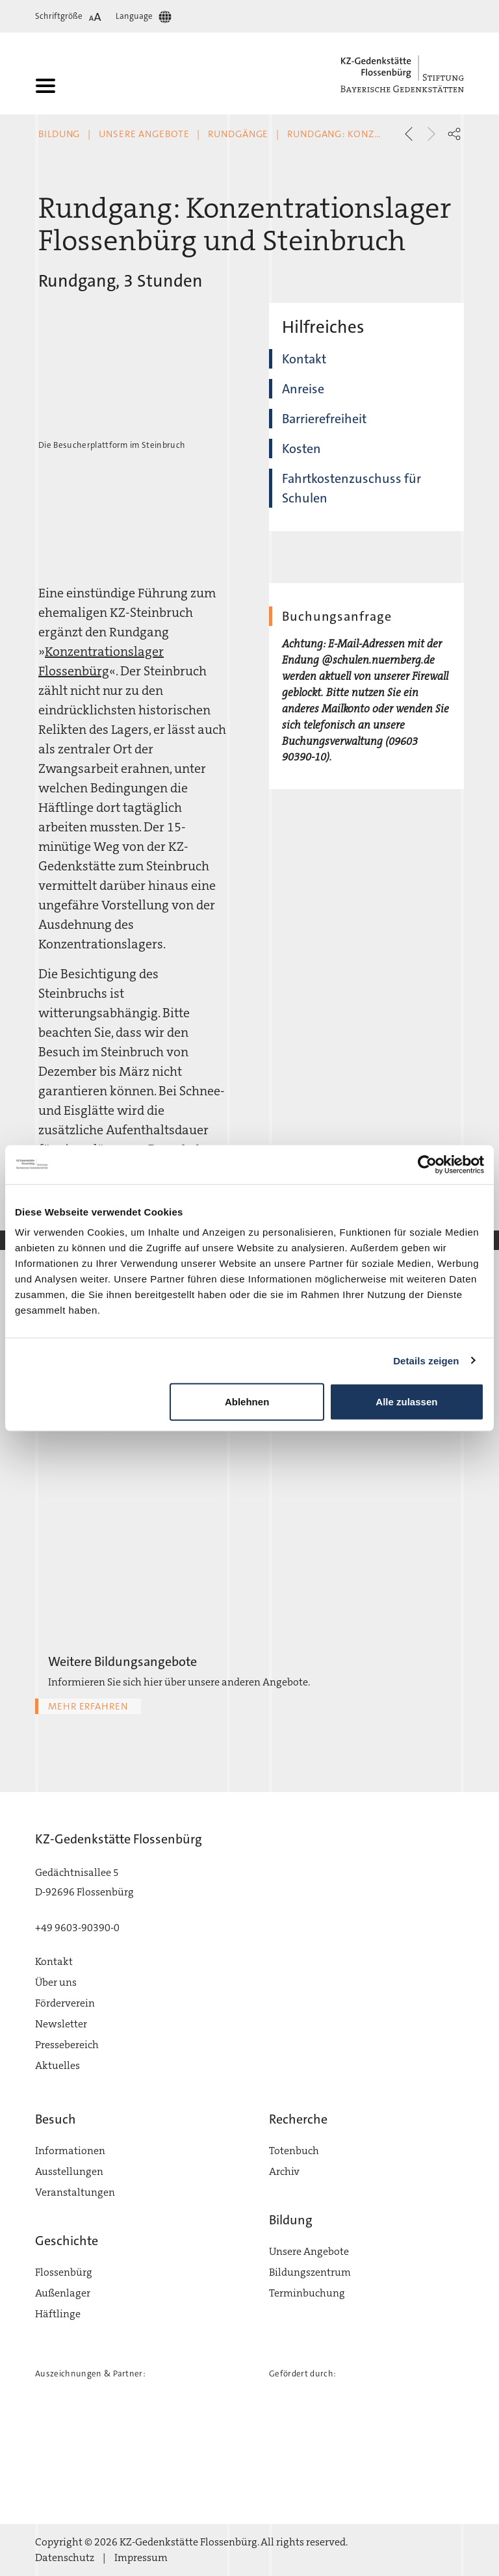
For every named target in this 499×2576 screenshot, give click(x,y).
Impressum (141, 2557)
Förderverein (65, 2003)
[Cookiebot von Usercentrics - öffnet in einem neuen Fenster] (427, 1164)
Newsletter (61, 2024)
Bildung (59, 133)
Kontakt (304, 358)
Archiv (284, 2171)
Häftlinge (58, 2314)
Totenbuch (294, 2150)
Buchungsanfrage (337, 616)
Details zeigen (426, 1360)
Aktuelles (57, 2065)
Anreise (303, 388)
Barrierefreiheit (324, 418)
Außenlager (62, 2293)
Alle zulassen (406, 1401)
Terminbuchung (307, 2293)
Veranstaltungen (75, 2192)
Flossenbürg (63, 2272)
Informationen (70, 2150)
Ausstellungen (69, 2171)
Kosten (301, 448)
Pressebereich (67, 2044)
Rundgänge (238, 133)
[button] (454, 134)
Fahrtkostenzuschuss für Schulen (351, 488)
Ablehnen (247, 1401)
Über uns (56, 1982)
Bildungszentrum (310, 2272)
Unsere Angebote (144, 133)
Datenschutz (64, 2557)
